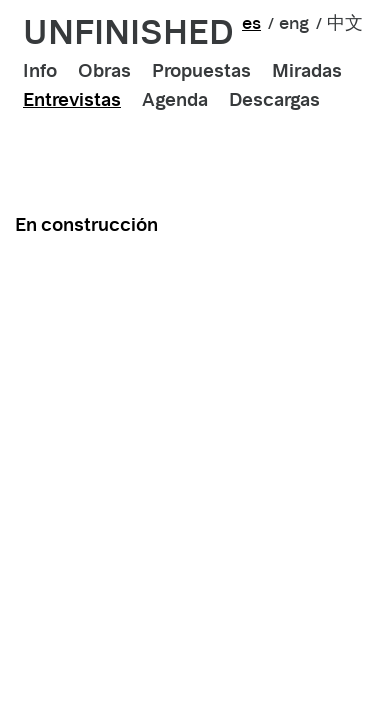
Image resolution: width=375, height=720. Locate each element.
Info (40, 70)
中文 (345, 23)
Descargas (274, 99)
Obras (104, 70)
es (251, 23)
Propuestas (201, 70)
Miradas (307, 70)
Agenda (175, 99)
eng (294, 23)
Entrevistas (72, 99)
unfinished (128, 32)
